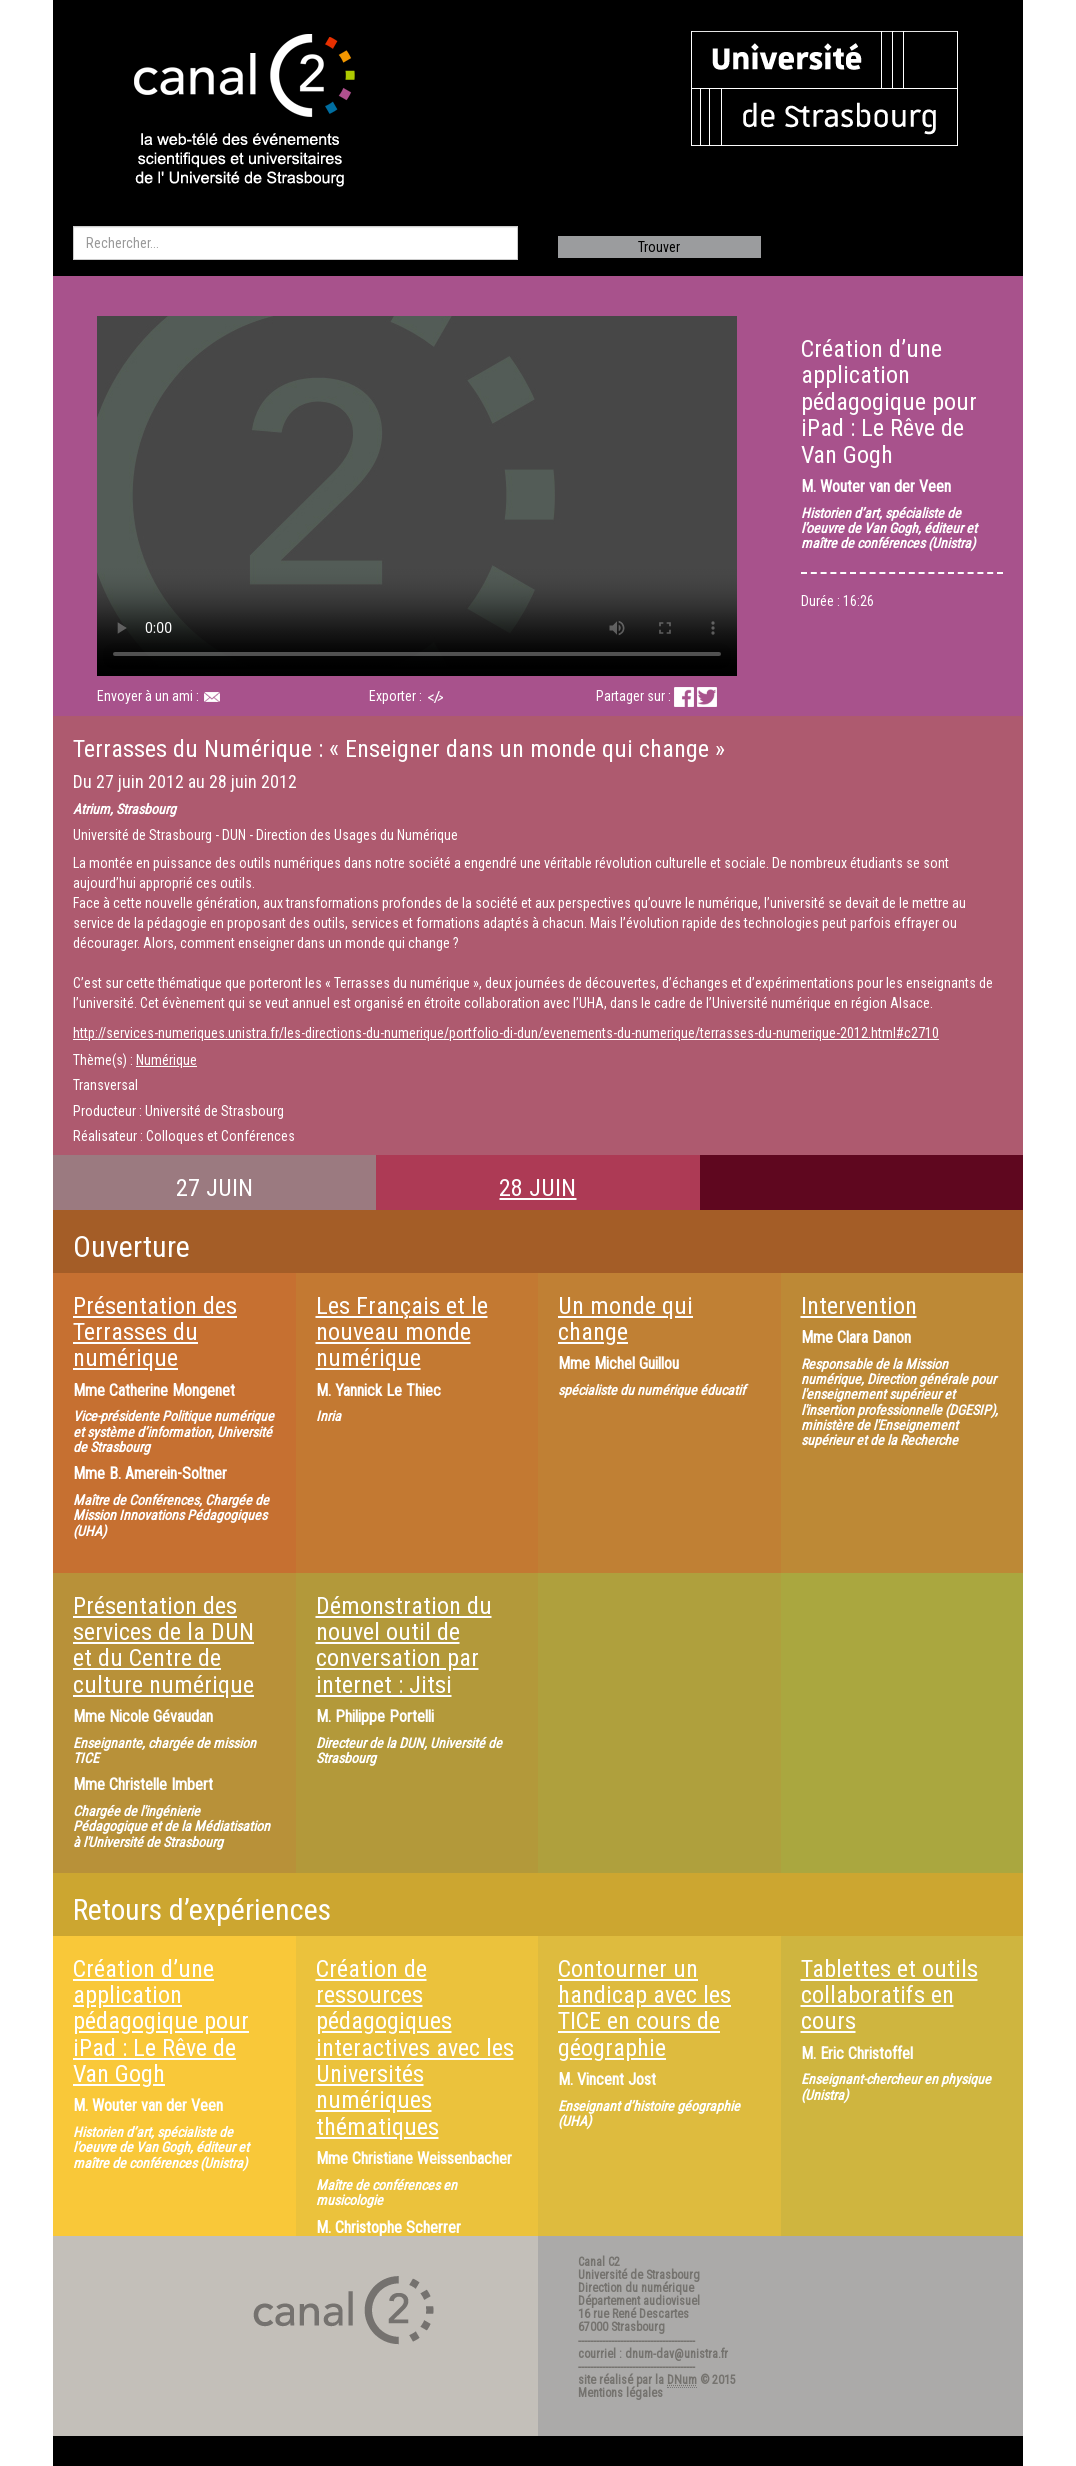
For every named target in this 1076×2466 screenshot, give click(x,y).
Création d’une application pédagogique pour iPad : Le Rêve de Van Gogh (161, 2022)
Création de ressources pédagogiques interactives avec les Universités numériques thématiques (415, 2048)
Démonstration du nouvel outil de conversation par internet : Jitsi (404, 1645)
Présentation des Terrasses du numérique (155, 1332)
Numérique (166, 1060)
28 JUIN (537, 1188)
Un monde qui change (625, 1319)
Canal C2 (599, 2262)
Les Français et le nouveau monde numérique (402, 1332)
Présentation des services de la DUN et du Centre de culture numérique (163, 1645)
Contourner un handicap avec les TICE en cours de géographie (644, 2008)
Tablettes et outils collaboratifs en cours (889, 1995)
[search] (295, 243)
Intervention (859, 1306)
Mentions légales (620, 2393)
